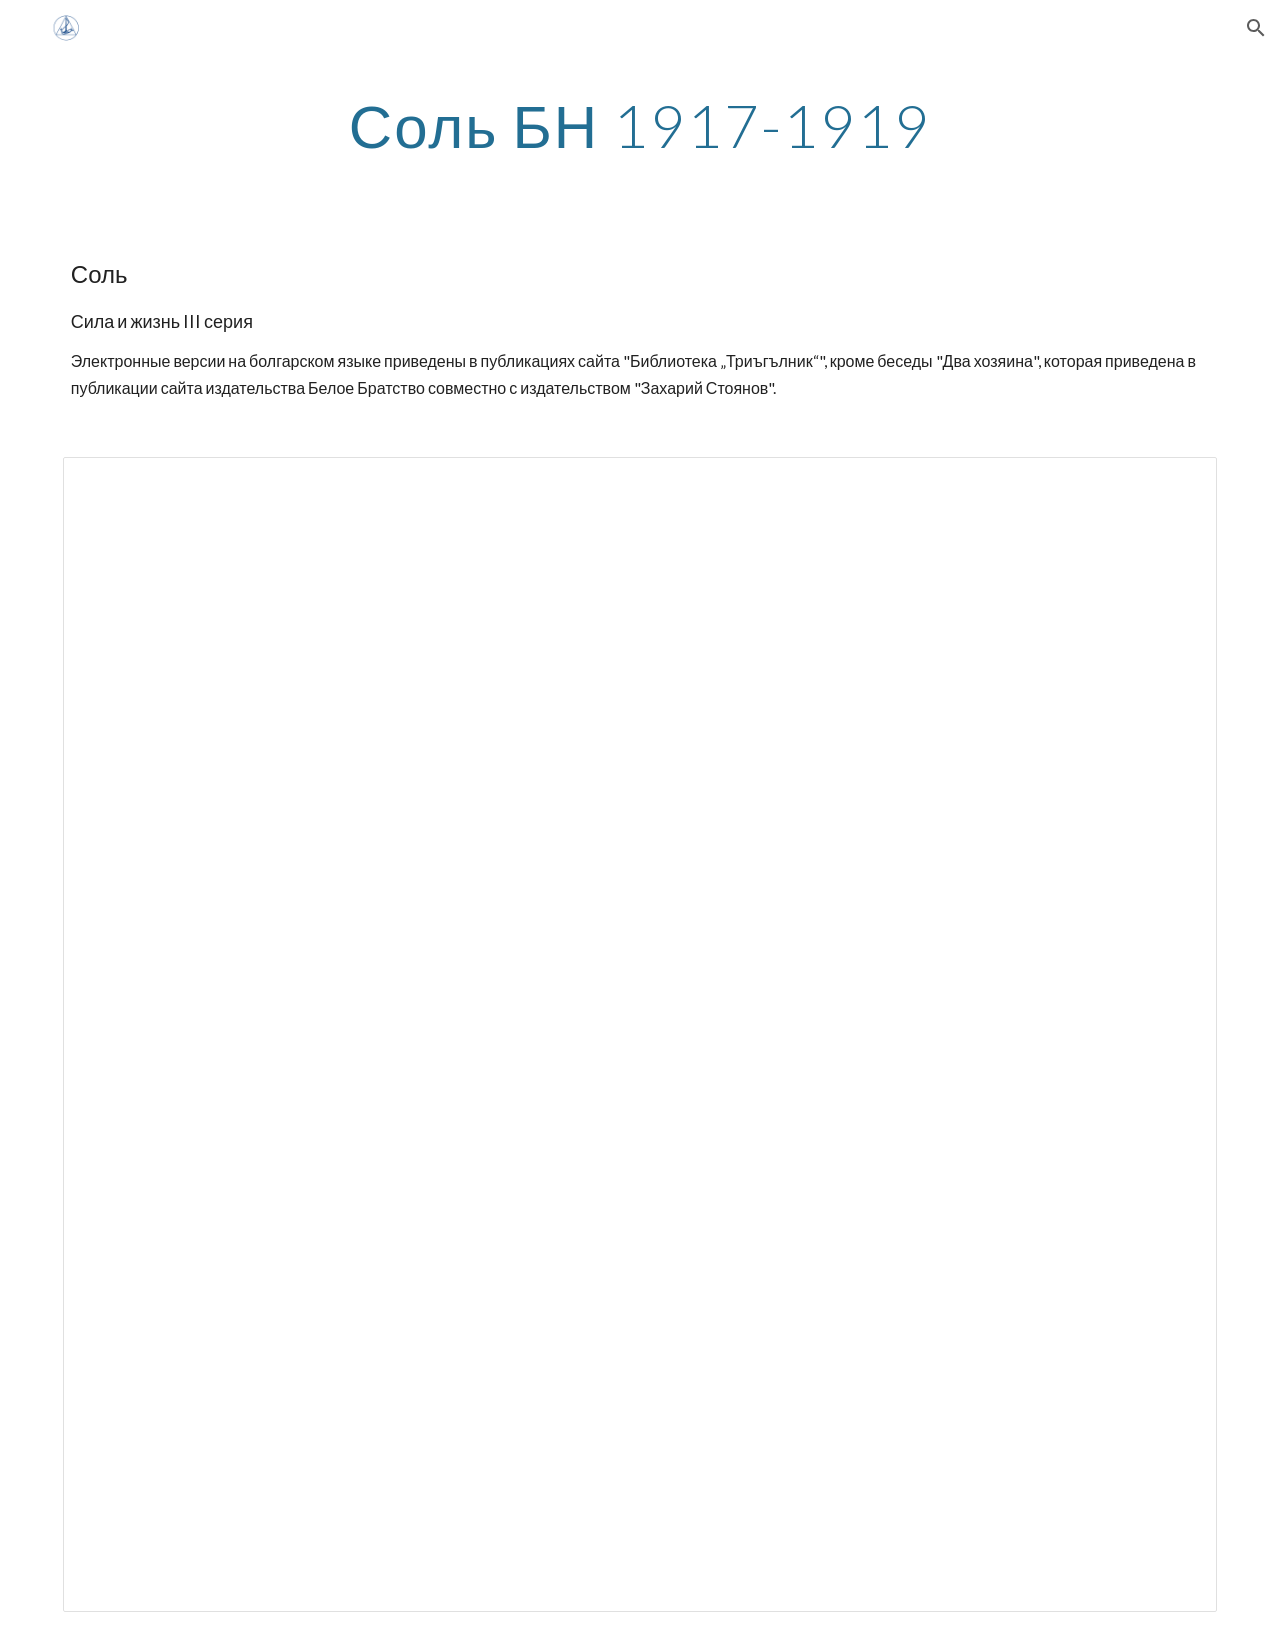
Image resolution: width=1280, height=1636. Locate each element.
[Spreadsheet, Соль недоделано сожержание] (640, 1034)
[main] (640, 125)
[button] (1256, 28)
